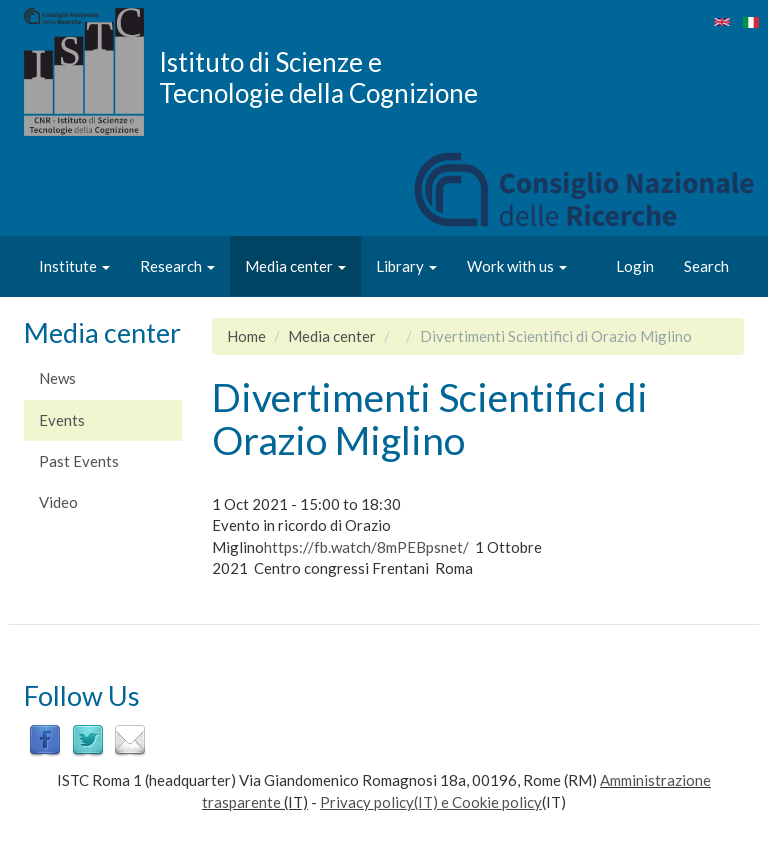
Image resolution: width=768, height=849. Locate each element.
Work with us (517, 266)
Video (58, 502)
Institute (74, 266)
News (57, 378)
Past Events (79, 461)
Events (62, 420)
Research (177, 266)
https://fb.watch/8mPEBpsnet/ (366, 547)
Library (406, 266)
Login (635, 266)
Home (246, 336)
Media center (295, 266)
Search (706, 266)
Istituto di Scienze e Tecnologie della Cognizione (318, 77)
